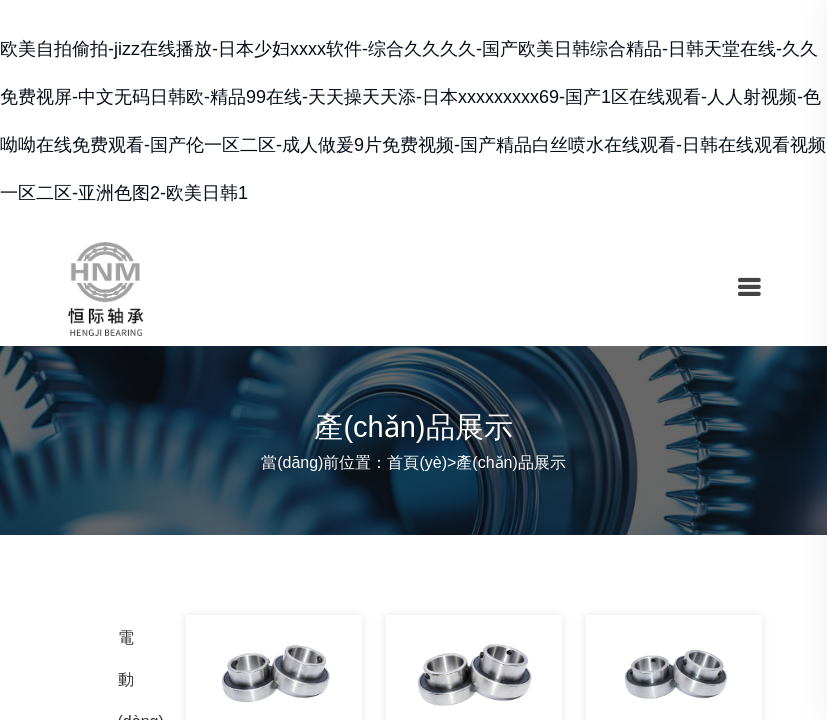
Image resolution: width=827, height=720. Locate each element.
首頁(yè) (417, 462)
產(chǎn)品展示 (510, 462)
